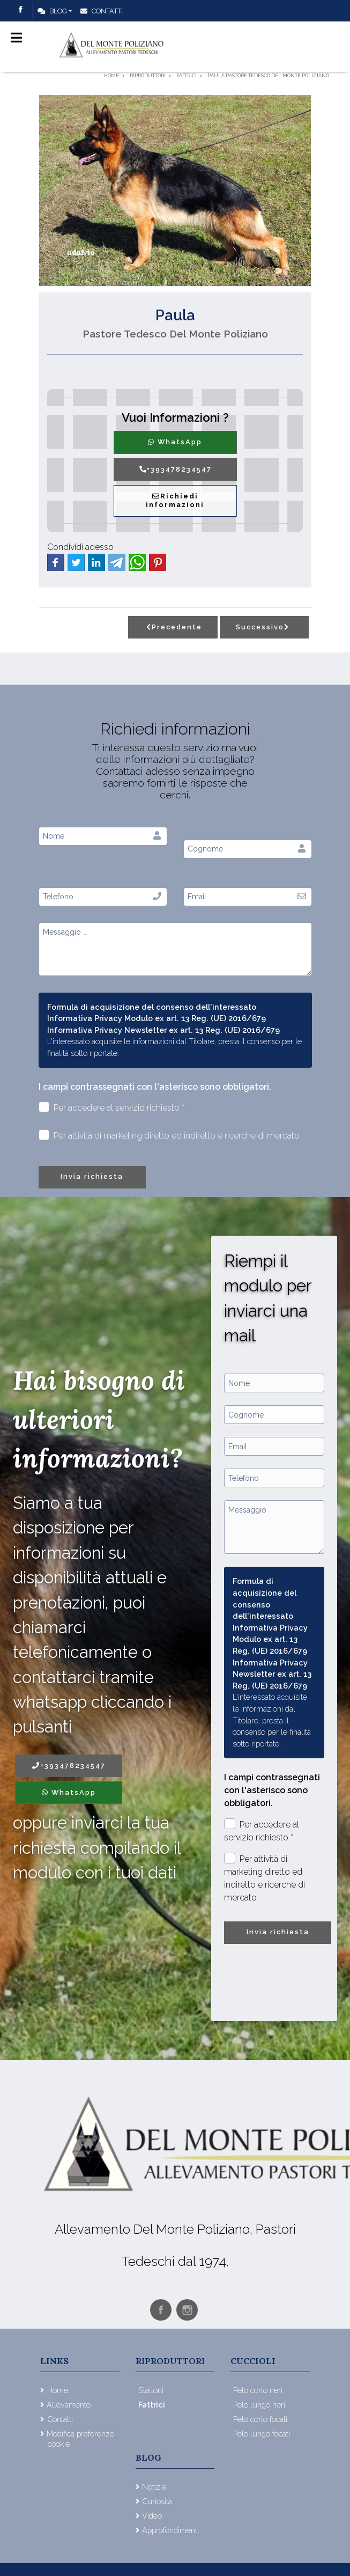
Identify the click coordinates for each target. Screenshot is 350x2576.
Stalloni (150, 2390)
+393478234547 (175, 469)
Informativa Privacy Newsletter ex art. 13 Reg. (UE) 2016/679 (163, 1029)
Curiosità (157, 2501)
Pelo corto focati (260, 2419)
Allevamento (69, 2404)
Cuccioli (252, 2360)
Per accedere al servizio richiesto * (112, 1107)
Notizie (154, 2486)
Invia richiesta (92, 1176)
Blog (52, 11)
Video (152, 2515)
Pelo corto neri (257, 2390)
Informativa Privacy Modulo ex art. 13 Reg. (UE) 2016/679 (156, 1018)
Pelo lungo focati (261, 2433)
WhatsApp (175, 442)
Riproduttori (170, 2360)
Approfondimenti (170, 2530)
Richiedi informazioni (175, 500)
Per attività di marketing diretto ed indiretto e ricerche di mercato (169, 1135)
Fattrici (151, 2404)
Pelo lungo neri (259, 2404)
